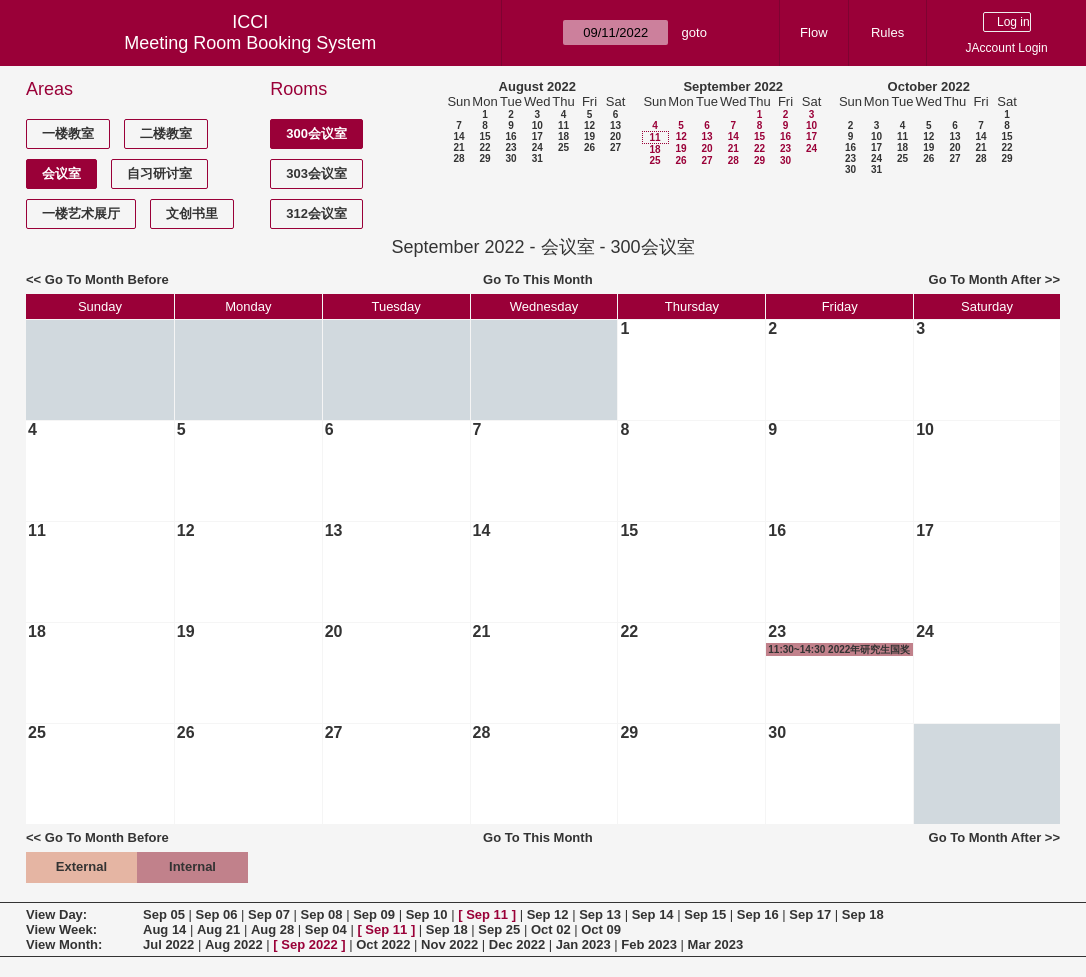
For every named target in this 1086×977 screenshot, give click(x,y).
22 (484, 147)
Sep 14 (653, 914)
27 (615, 147)
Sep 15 (705, 914)
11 (563, 125)
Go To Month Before (107, 279)
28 (458, 158)
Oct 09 (601, 929)
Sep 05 (164, 914)
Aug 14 (164, 929)
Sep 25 (499, 929)
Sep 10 (427, 914)
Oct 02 (551, 929)
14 (458, 136)
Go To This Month (538, 279)
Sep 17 (810, 914)
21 (458, 147)
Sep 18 (863, 914)
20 (615, 136)
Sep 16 (758, 914)
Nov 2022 (449, 944)
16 (510, 136)
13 (615, 125)
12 (589, 125)
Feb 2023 (649, 944)
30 (510, 158)
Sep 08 (322, 914)
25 (563, 147)
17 (537, 136)
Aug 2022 (234, 944)
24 (537, 147)
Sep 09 (374, 914)
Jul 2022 (168, 944)
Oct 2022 (383, 944)
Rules (887, 32)
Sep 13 (600, 914)
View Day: (56, 914)
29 (484, 158)
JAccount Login (1007, 48)
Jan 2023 (583, 944)
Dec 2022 (517, 944)
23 (510, 147)
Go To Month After (985, 279)
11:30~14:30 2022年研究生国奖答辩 (839, 650)
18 (563, 136)
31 (537, 158)
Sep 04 (326, 929)
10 (537, 125)
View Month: (64, 944)
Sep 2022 (309, 944)
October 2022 (929, 86)
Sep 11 (487, 914)
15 (484, 136)
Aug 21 (218, 929)
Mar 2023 (716, 944)
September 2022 (733, 86)
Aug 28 (272, 929)
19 (589, 136)
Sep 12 (548, 914)
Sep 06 (217, 914)
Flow (813, 32)
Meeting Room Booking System (250, 43)
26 (589, 147)
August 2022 (537, 86)
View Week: (61, 929)
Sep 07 (269, 914)
